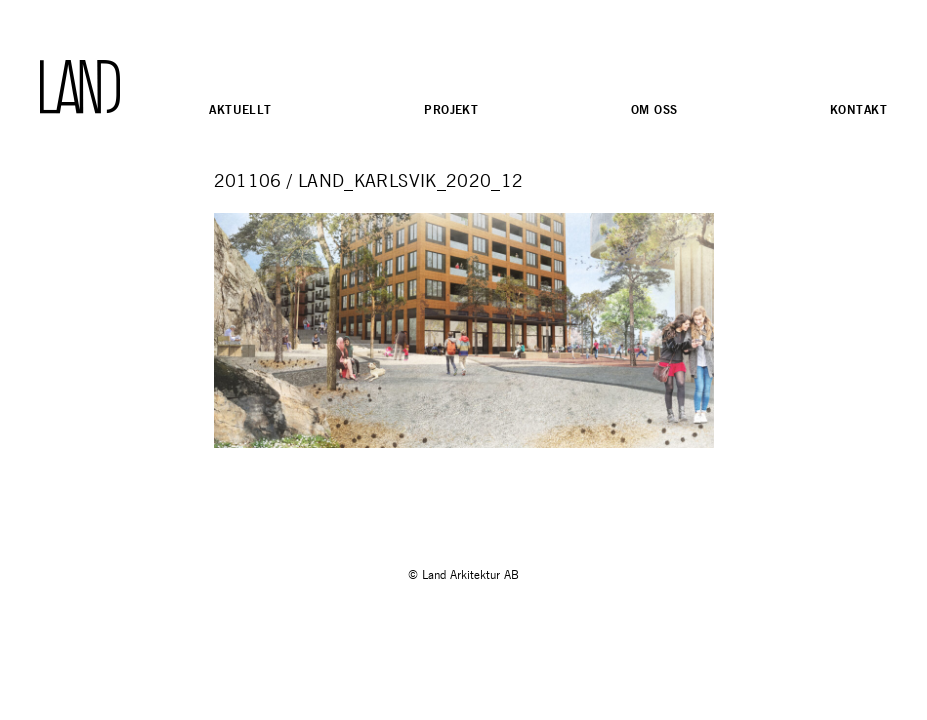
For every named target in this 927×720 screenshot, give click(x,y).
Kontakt (858, 109)
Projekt (451, 109)
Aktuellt (240, 109)
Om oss (654, 109)
